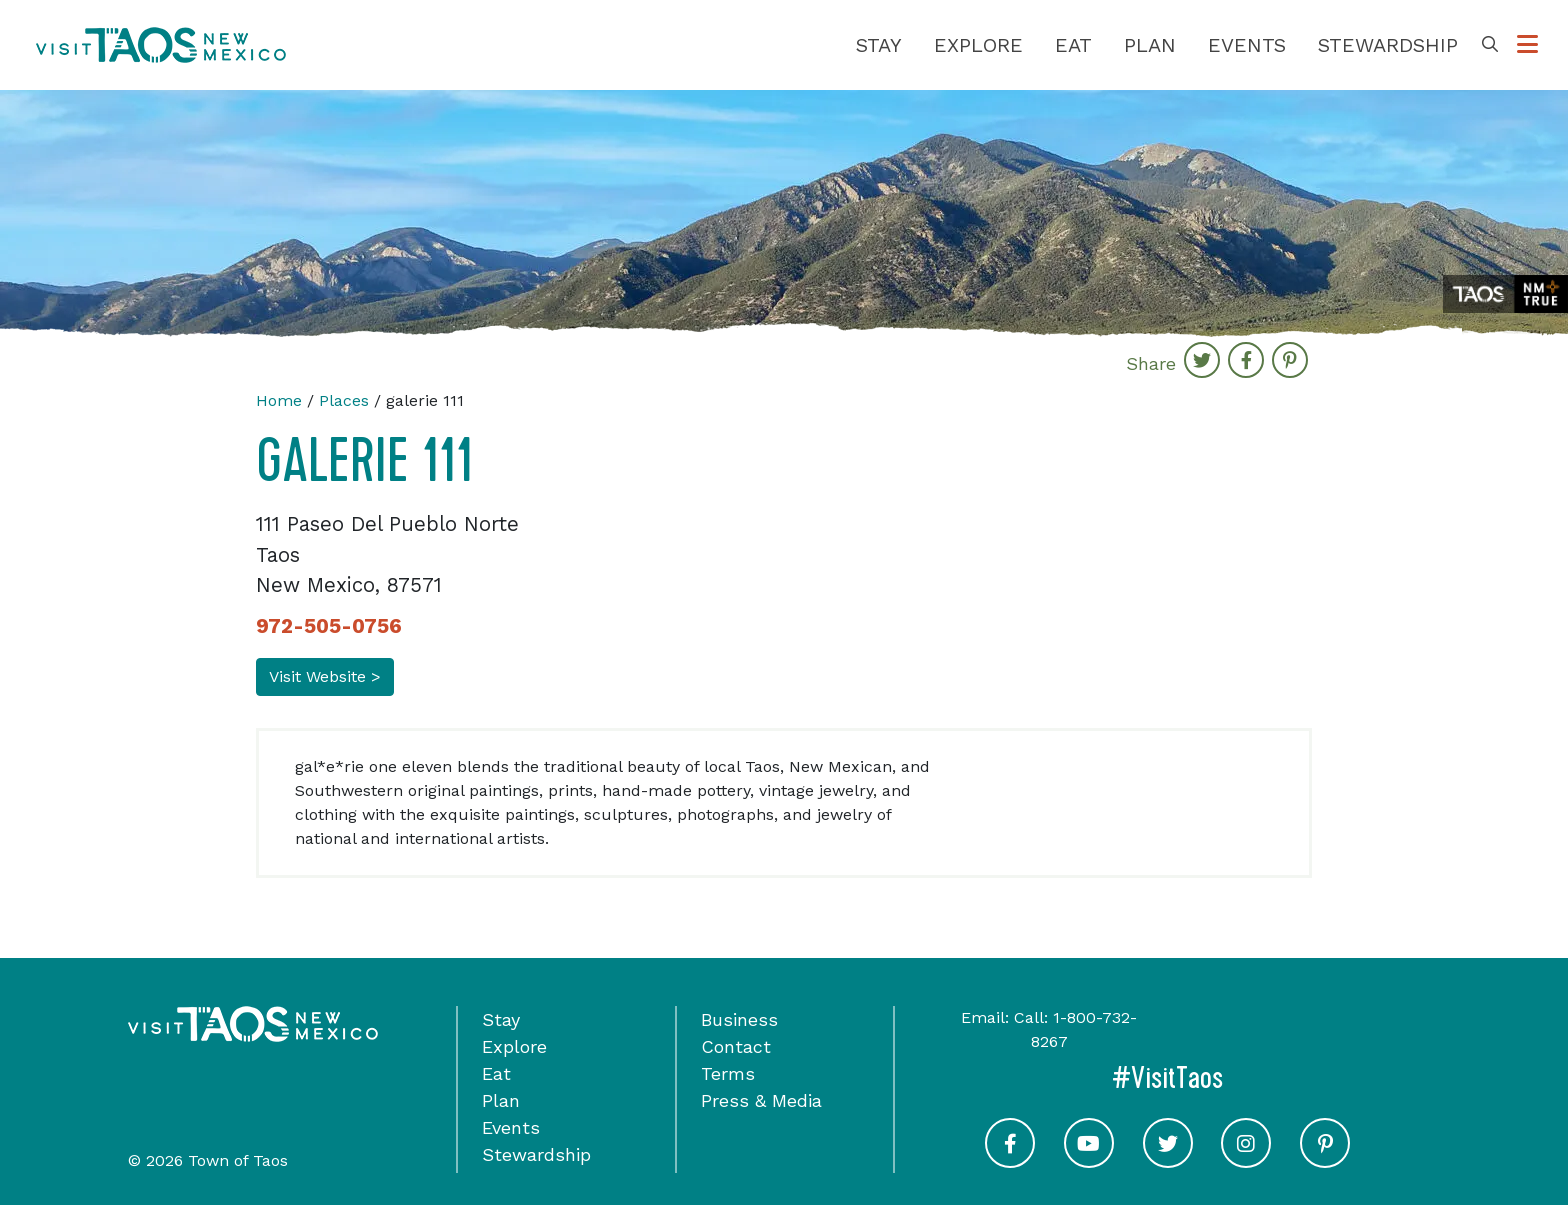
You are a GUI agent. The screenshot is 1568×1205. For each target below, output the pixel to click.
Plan (1150, 45)
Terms (728, 1073)
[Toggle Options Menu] (1527, 45)
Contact (736, 1046)
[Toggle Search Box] (1490, 45)
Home (279, 400)
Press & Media (761, 1100)
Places (344, 400)
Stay (879, 45)
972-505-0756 (329, 626)
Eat (1073, 45)
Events (1247, 45)
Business (739, 1019)
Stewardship (1388, 45)
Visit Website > (325, 676)
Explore (978, 45)
